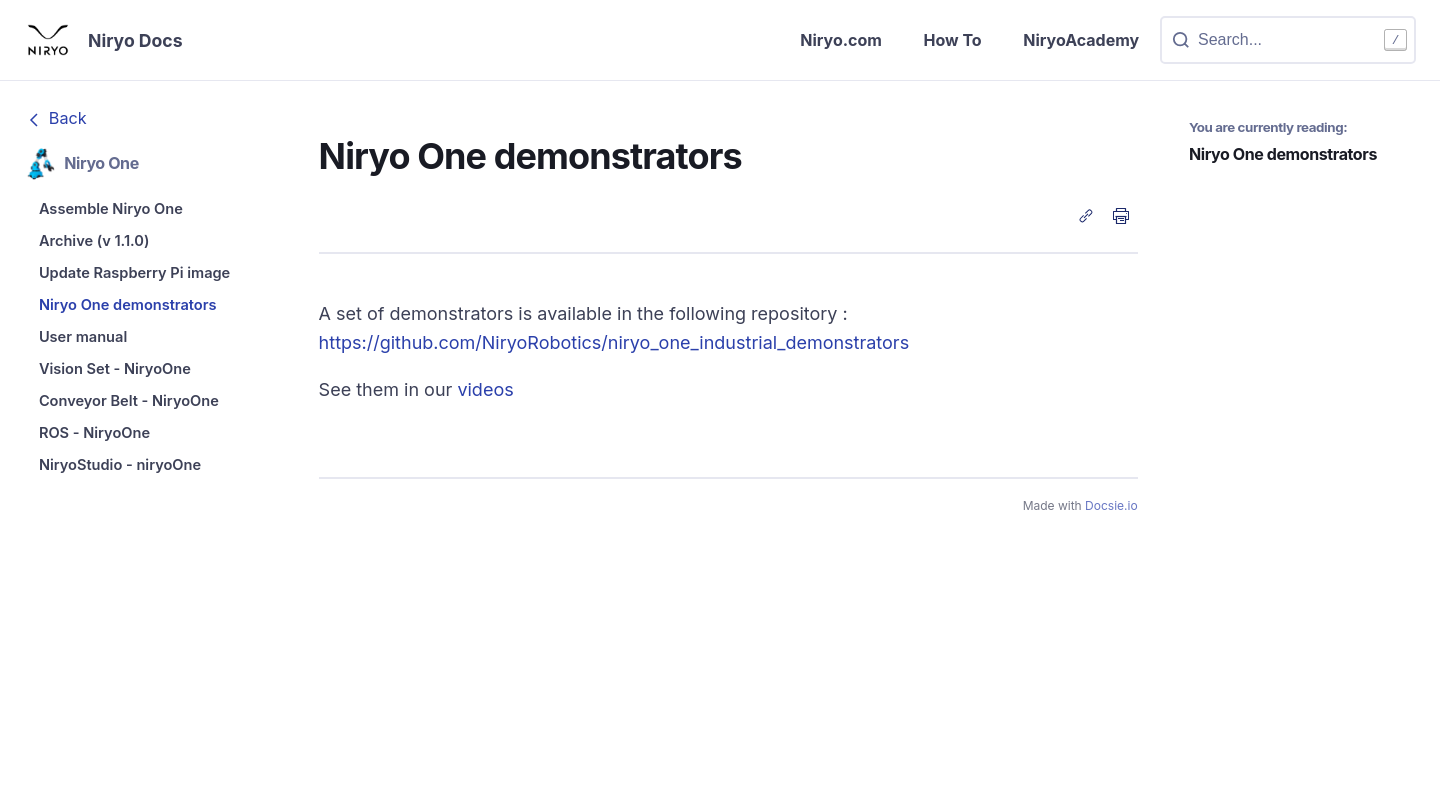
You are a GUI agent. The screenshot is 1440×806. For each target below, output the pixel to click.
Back (55, 122)
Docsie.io (1111, 508)
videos (485, 393)
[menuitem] (153, 215)
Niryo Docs (144, 42)
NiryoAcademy (1070, 41)
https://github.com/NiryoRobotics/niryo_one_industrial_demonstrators (614, 345)
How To (930, 41)
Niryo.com (807, 41)
